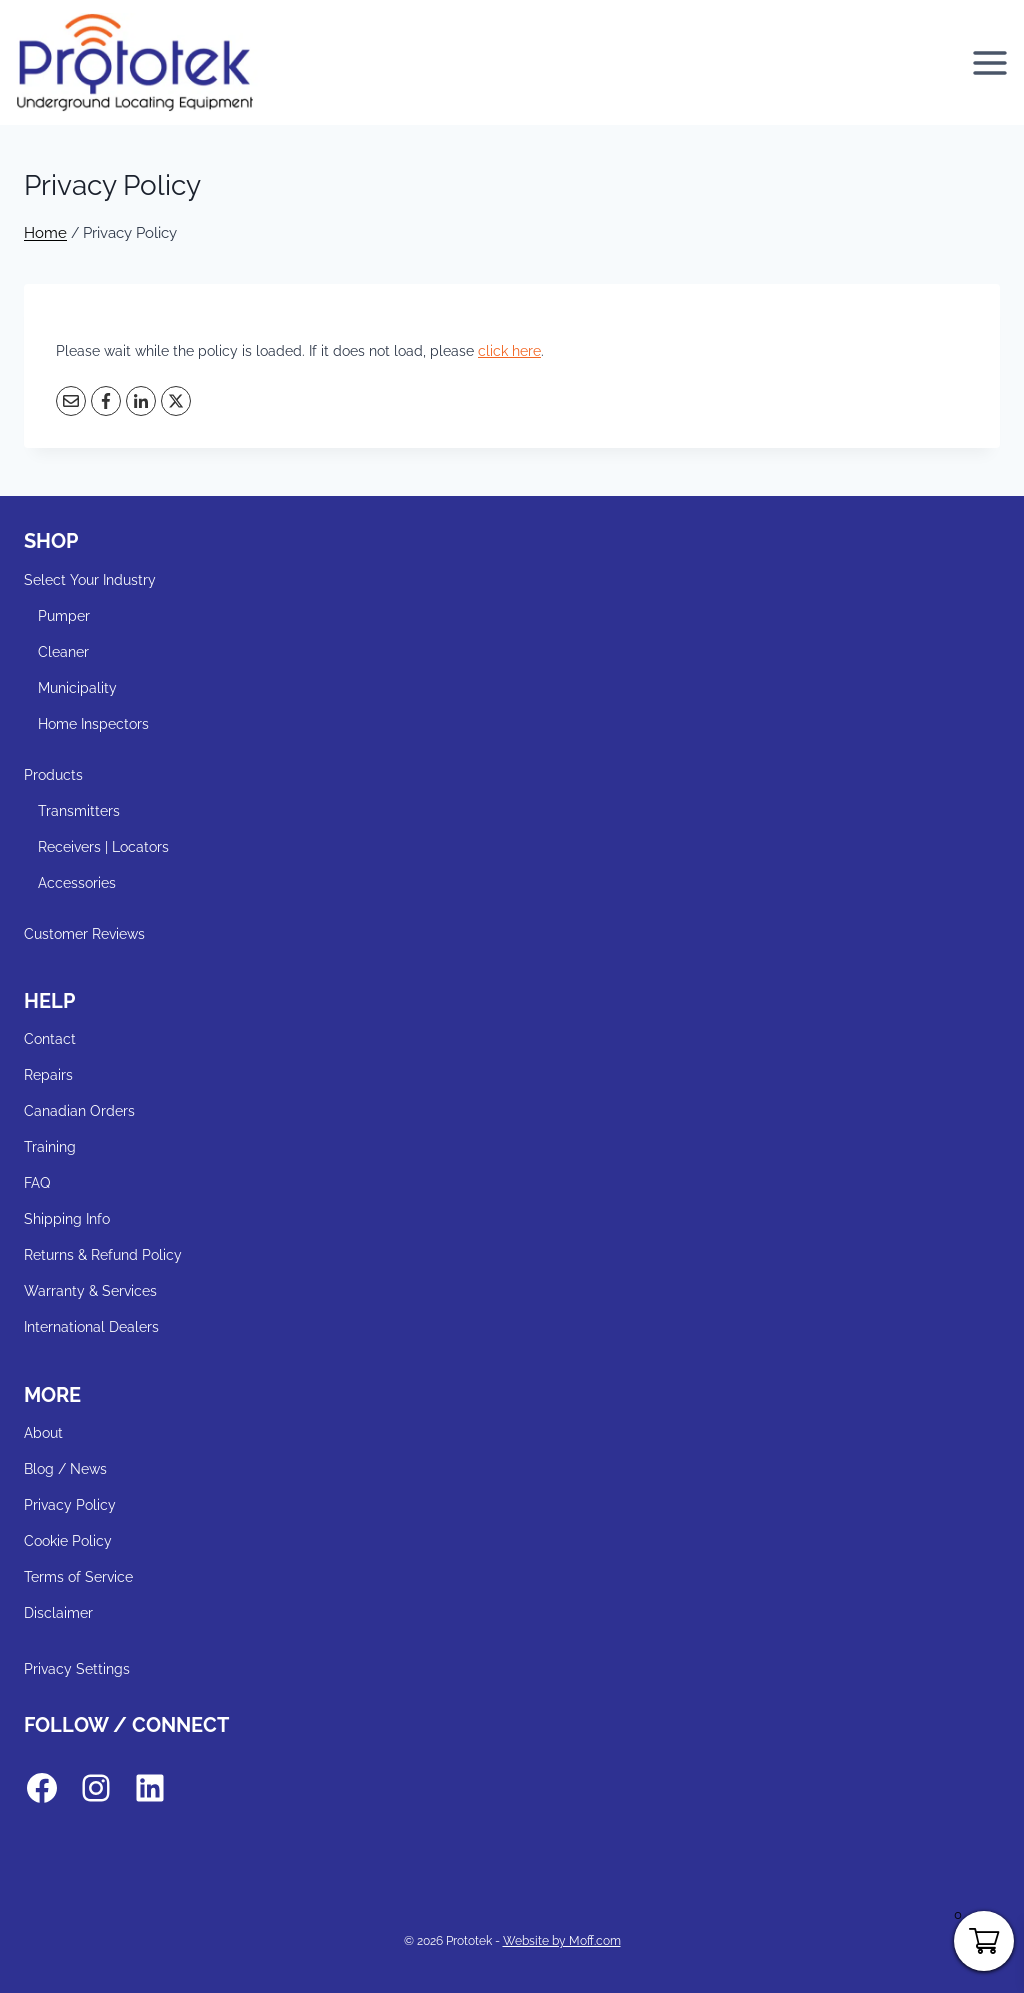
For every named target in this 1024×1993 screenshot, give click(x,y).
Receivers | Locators (103, 847)
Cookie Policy (68, 1541)
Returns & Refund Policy (103, 1255)
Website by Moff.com (562, 1941)
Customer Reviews (84, 934)
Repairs (48, 1075)
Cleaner (63, 652)
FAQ (37, 1183)
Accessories (77, 883)
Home (45, 233)
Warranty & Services (90, 1291)
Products (53, 775)
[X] (176, 401)
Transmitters (79, 811)
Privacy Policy (70, 1505)
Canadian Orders (79, 1111)
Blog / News (65, 1469)
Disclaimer (58, 1613)
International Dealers (91, 1327)
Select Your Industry (90, 580)
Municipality (77, 688)
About (43, 1433)
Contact (50, 1039)
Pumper (64, 616)
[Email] (71, 401)
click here (509, 351)
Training (50, 1147)
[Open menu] (993, 62)
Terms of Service (78, 1577)
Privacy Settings (77, 1669)
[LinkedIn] (141, 401)
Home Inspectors (93, 724)
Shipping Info (67, 1219)
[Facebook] (106, 401)
